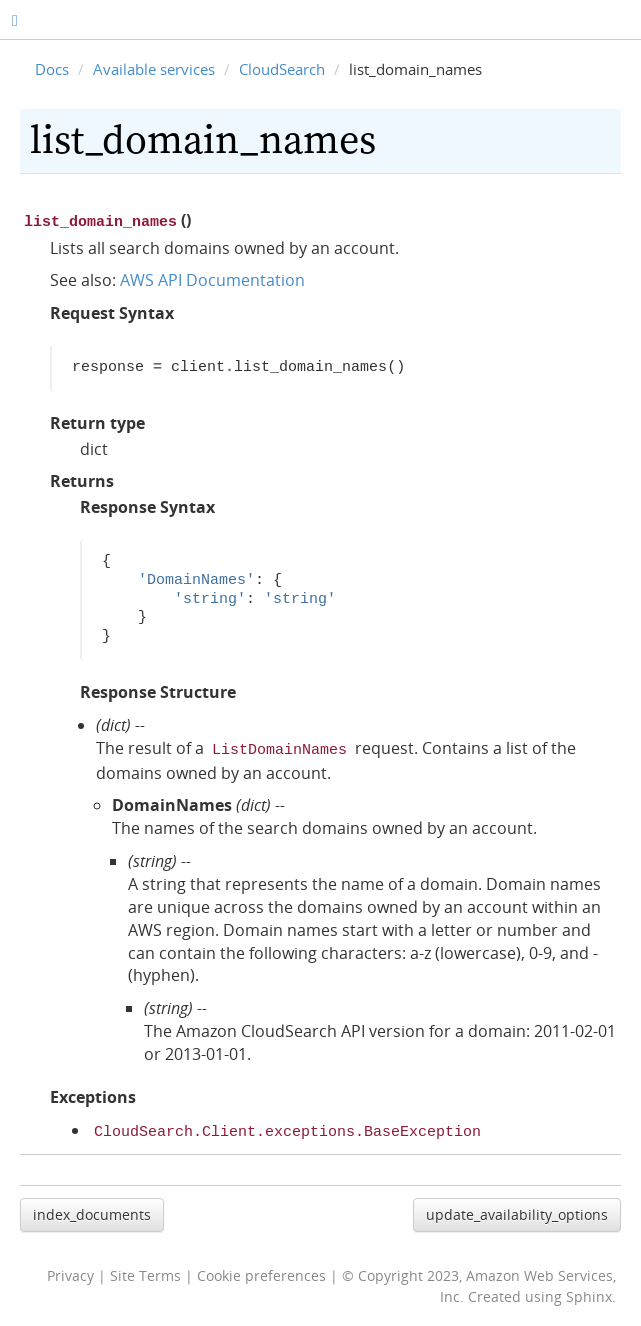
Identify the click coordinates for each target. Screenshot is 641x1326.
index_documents (92, 1208)
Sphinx (589, 1290)
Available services (154, 69)
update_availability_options (517, 1208)
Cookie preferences (261, 1269)
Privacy (70, 1269)
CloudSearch (282, 69)
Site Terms (145, 1269)
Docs (52, 69)
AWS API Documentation (212, 278)
